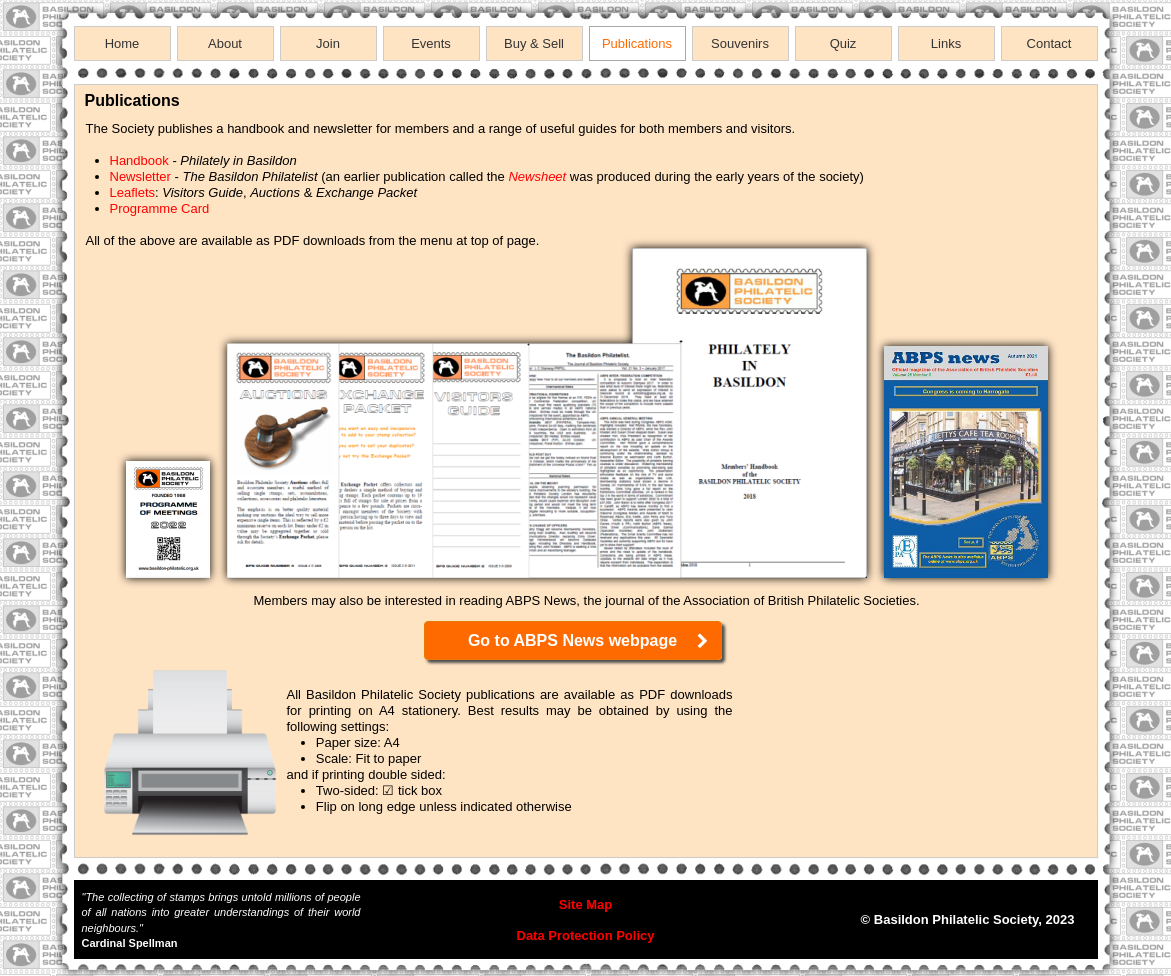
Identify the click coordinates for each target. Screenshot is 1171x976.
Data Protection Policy (586, 935)
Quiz (843, 43)
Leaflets (133, 192)
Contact (1049, 43)
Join (328, 43)
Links (946, 43)
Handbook (139, 160)
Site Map (585, 904)
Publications (637, 43)
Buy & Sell (534, 43)
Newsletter (140, 176)
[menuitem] (125, 43)
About (225, 43)
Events (431, 43)
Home (122, 43)
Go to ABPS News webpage (589, 640)
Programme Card (160, 208)
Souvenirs (740, 43)
